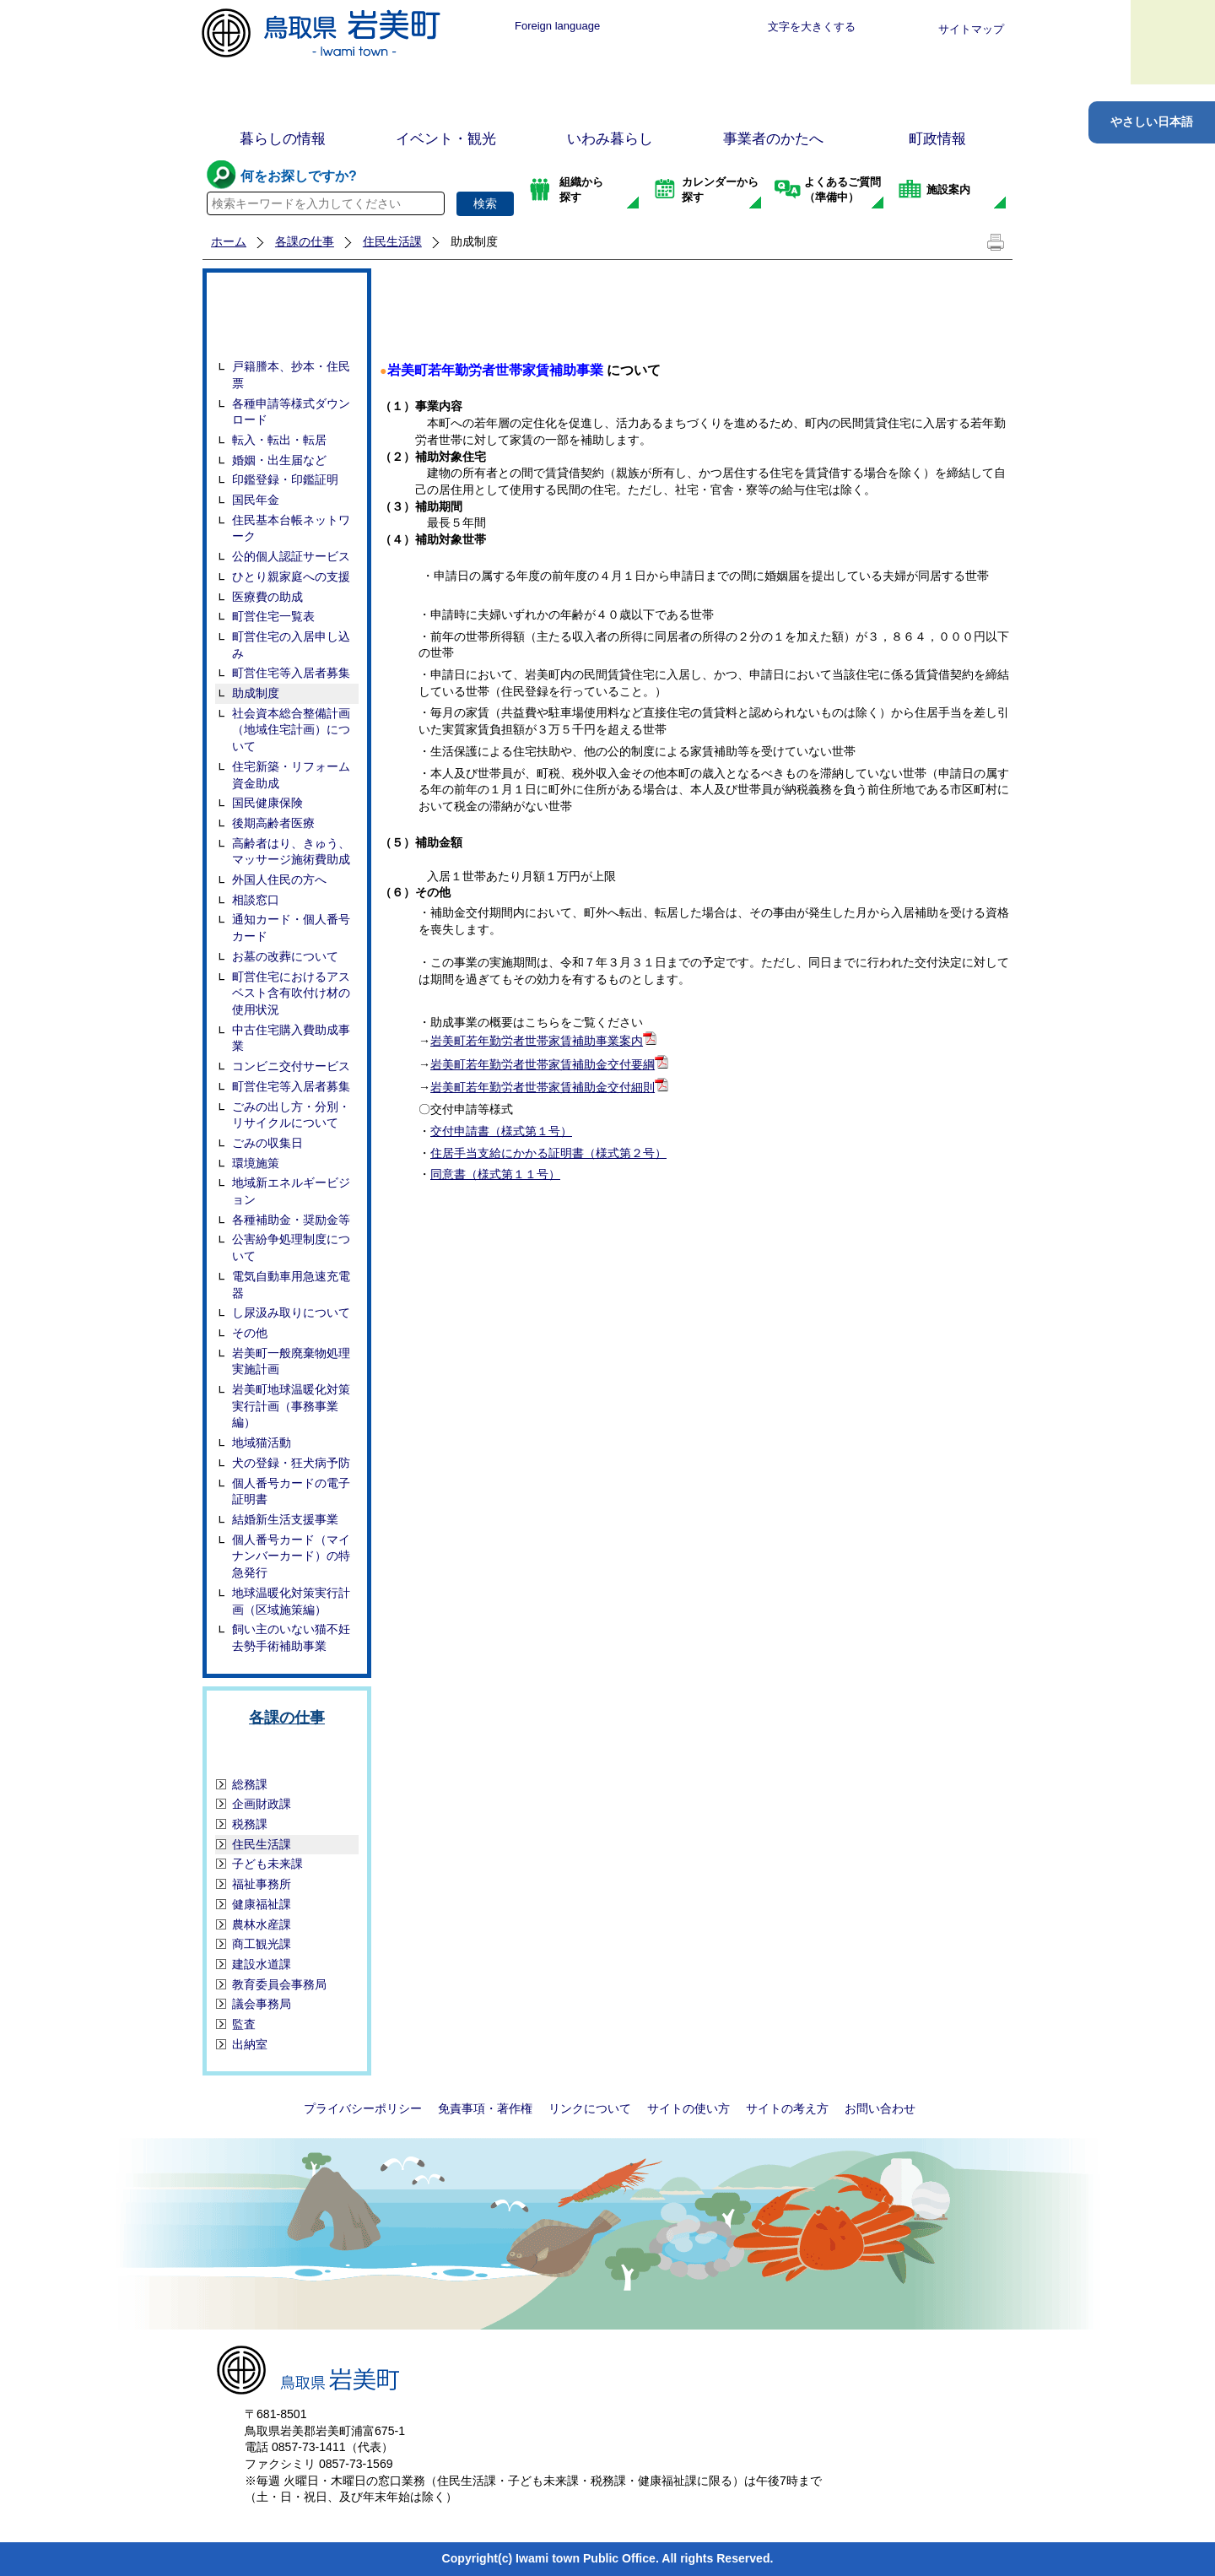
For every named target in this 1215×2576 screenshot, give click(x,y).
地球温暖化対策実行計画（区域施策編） (291, 1601)
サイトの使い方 (688, 2108)
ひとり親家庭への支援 (291, 576)
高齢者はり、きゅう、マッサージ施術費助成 (291, 851)
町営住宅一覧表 (273, 616)
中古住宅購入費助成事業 (291, 1038)
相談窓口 (255, 899)
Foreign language (557, 25)
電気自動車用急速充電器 (291, 1284)
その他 (249, 1332)
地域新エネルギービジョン (291, 1191)
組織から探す (581, 189)
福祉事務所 (261, 1884)
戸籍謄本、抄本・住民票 (291, 375)
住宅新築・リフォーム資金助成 (291, 775)
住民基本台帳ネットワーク (291, 528)
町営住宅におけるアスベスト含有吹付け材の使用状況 (291, 993)
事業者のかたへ (773, 139)
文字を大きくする (812, 26)
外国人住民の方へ (279, 879)
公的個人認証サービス (291, 556)
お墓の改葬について (285, 956)
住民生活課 (392, 241)
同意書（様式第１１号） (495, 1174)
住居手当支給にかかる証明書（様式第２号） (548, 1153)
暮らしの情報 (283, 139)
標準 (659, 27)
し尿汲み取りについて (291, 1312)
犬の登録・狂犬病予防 (291, 1462)
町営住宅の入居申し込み (291, 645)
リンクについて (589, 2108)
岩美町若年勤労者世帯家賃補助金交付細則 (542, 1087)
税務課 (249, 1824)
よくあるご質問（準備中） (842, 189)
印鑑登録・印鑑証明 (285, 479)
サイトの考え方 (787, 2108)
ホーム (228, 241)
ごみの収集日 (267, 1143)
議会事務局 (261, 2003)
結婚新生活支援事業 (285, 1519)
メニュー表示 (1173, 42)
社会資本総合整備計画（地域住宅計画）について (291, 729)
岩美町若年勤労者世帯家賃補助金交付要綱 (542, 1064)
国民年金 (255, 499)
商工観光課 (261, 1944)
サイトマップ (971, 29)
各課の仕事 (304, 241)
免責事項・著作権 (485, 2108)
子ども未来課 (267, 1863)
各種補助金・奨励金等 (291, 1219)
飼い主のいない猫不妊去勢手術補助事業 (291, 1637)
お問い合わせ (880, 2108)
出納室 (249, 2044)
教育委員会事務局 (279, 1984)
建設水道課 (261, 1964)
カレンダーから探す (720, 189)
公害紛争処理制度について (291, 1247)
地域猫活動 (261, 1442)
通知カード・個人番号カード (291, 927)
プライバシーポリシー (363, 2108)
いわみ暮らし (610, 139)
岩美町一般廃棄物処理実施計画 (291, 1361)
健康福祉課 (261, 1904)
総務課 (249, 1784)
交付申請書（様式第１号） (501, 1131)
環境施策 (255, 1163)
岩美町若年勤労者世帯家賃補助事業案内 (536, 1040)
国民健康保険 (267, 802)
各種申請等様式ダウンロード (291, 412)
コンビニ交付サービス (291, 1066)
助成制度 (255, 693)
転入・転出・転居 (279, 439)
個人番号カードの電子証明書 (291, 1491)
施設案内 (948, 189)
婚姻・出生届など (279, 460)
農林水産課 (261, 1924)
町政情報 (937, 139)
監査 (244, 2024)
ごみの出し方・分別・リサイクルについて (291, 1115)
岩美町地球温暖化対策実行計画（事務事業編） (291, 1406)
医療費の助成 (267, 596)
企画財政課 (261, 1803)
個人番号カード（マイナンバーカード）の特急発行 (291, 1556)
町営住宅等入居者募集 (291, 672)
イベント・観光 (446, 139)
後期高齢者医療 (273, 823)
